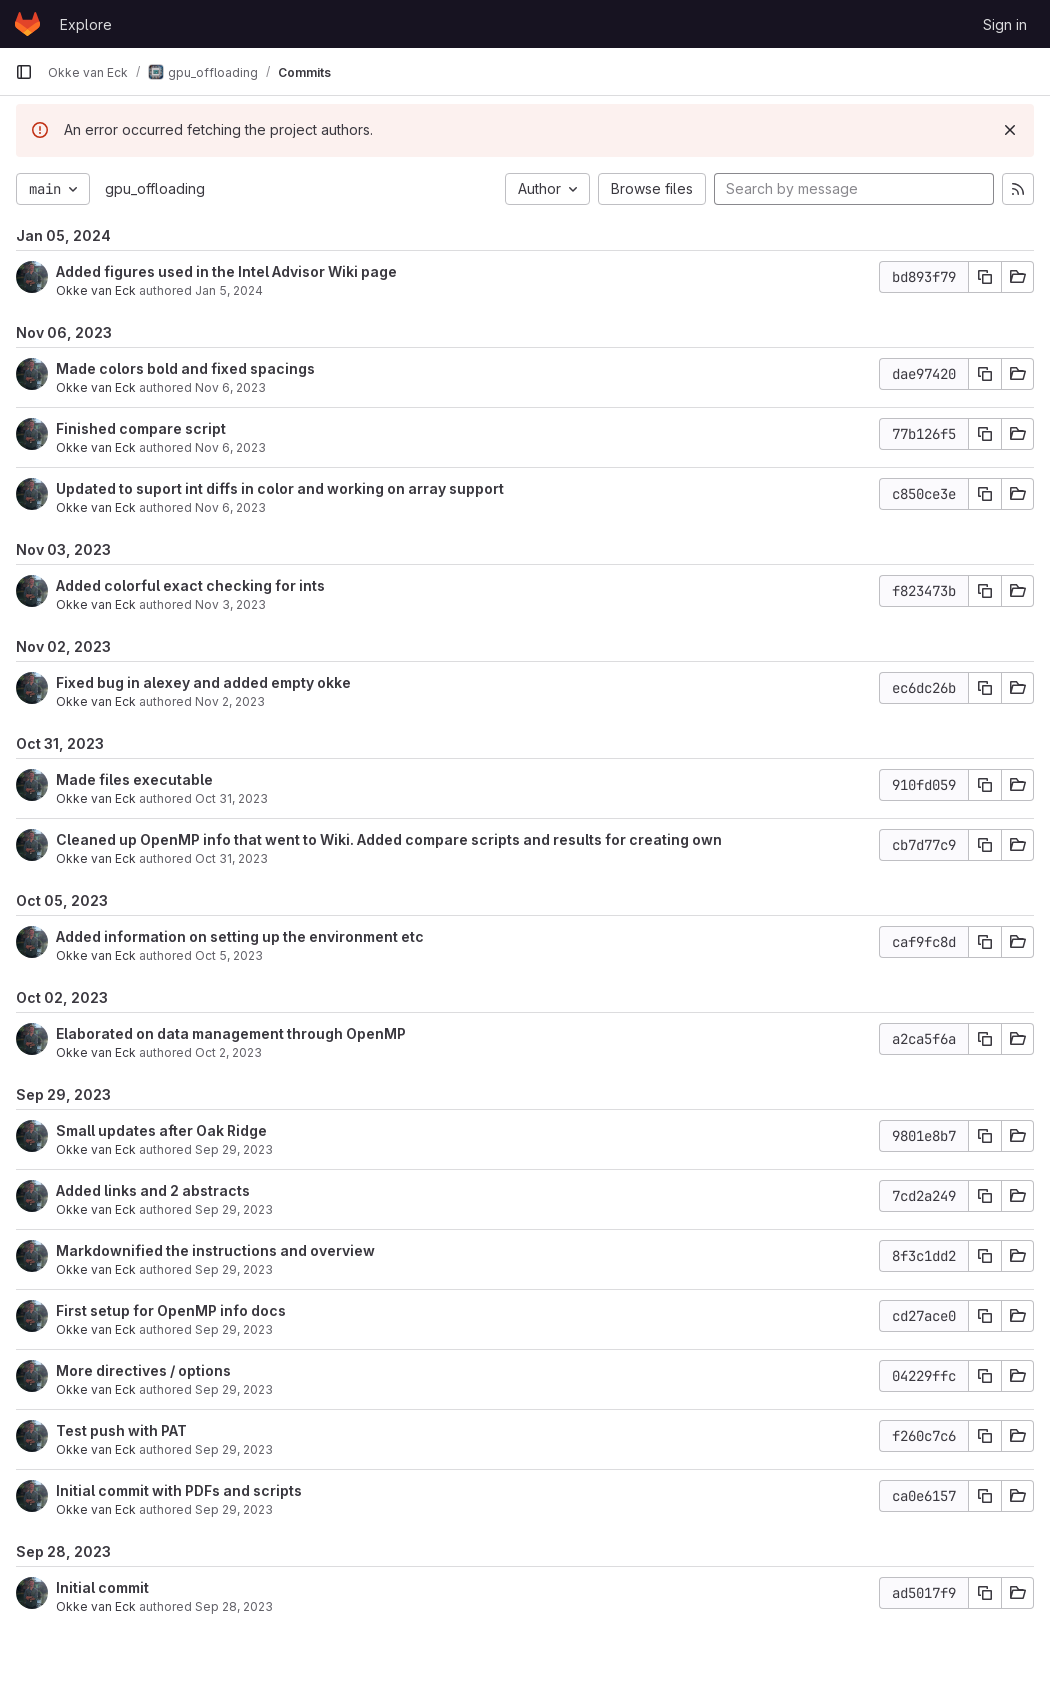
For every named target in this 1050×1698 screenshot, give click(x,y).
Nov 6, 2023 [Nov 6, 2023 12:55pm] (230, 387)
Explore (86, 24)
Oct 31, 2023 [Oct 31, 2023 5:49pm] (231, 858)
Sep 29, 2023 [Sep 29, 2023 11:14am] (234, 1389)
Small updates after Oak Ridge (161, 1130)
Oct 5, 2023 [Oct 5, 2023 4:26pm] (229, 955)
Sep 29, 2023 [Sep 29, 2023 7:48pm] (234, 1149)
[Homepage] (27, 24)
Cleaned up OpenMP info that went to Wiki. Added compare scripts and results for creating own (389, 839)
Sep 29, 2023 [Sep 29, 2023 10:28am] (234, 1449)
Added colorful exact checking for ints (190, 585)
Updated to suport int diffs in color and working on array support (280, 488)
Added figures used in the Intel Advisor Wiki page (226, 271)
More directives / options (143, 1370)
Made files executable (134, 779)
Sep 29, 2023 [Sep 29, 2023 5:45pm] (234, 1209)
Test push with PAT (121, 1430)
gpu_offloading (155, 188)
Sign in (1005, 24)
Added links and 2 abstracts (153, 1190)
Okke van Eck (96, 290)
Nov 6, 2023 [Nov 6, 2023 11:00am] (230, 507)
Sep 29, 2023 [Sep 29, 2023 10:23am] (234, 1509)
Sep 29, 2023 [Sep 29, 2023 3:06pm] (234, 1269)
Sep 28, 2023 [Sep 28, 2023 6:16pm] (234, 1606)
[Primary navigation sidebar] (24, 72)
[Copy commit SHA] (985, 277)
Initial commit (102, 1587)
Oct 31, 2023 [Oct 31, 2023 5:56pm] (231, 798)
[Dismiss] (1010, 130)
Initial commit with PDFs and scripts (179, 1490)
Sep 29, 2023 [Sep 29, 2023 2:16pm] (234, 1329)
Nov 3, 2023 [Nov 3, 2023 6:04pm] (230, 604)
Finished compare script (141, 428)
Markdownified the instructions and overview (215, 1250)
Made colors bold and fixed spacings (185, 368)
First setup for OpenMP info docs (171, 1310)
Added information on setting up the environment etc (240, 936)
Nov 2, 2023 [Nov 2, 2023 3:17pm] (230, 701)
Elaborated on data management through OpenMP (231, 1033)
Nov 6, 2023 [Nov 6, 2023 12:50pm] (230, 447)
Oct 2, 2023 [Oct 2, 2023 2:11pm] (228, 1052)
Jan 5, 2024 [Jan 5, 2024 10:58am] (229, 290)
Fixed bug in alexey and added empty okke (203, 682)
